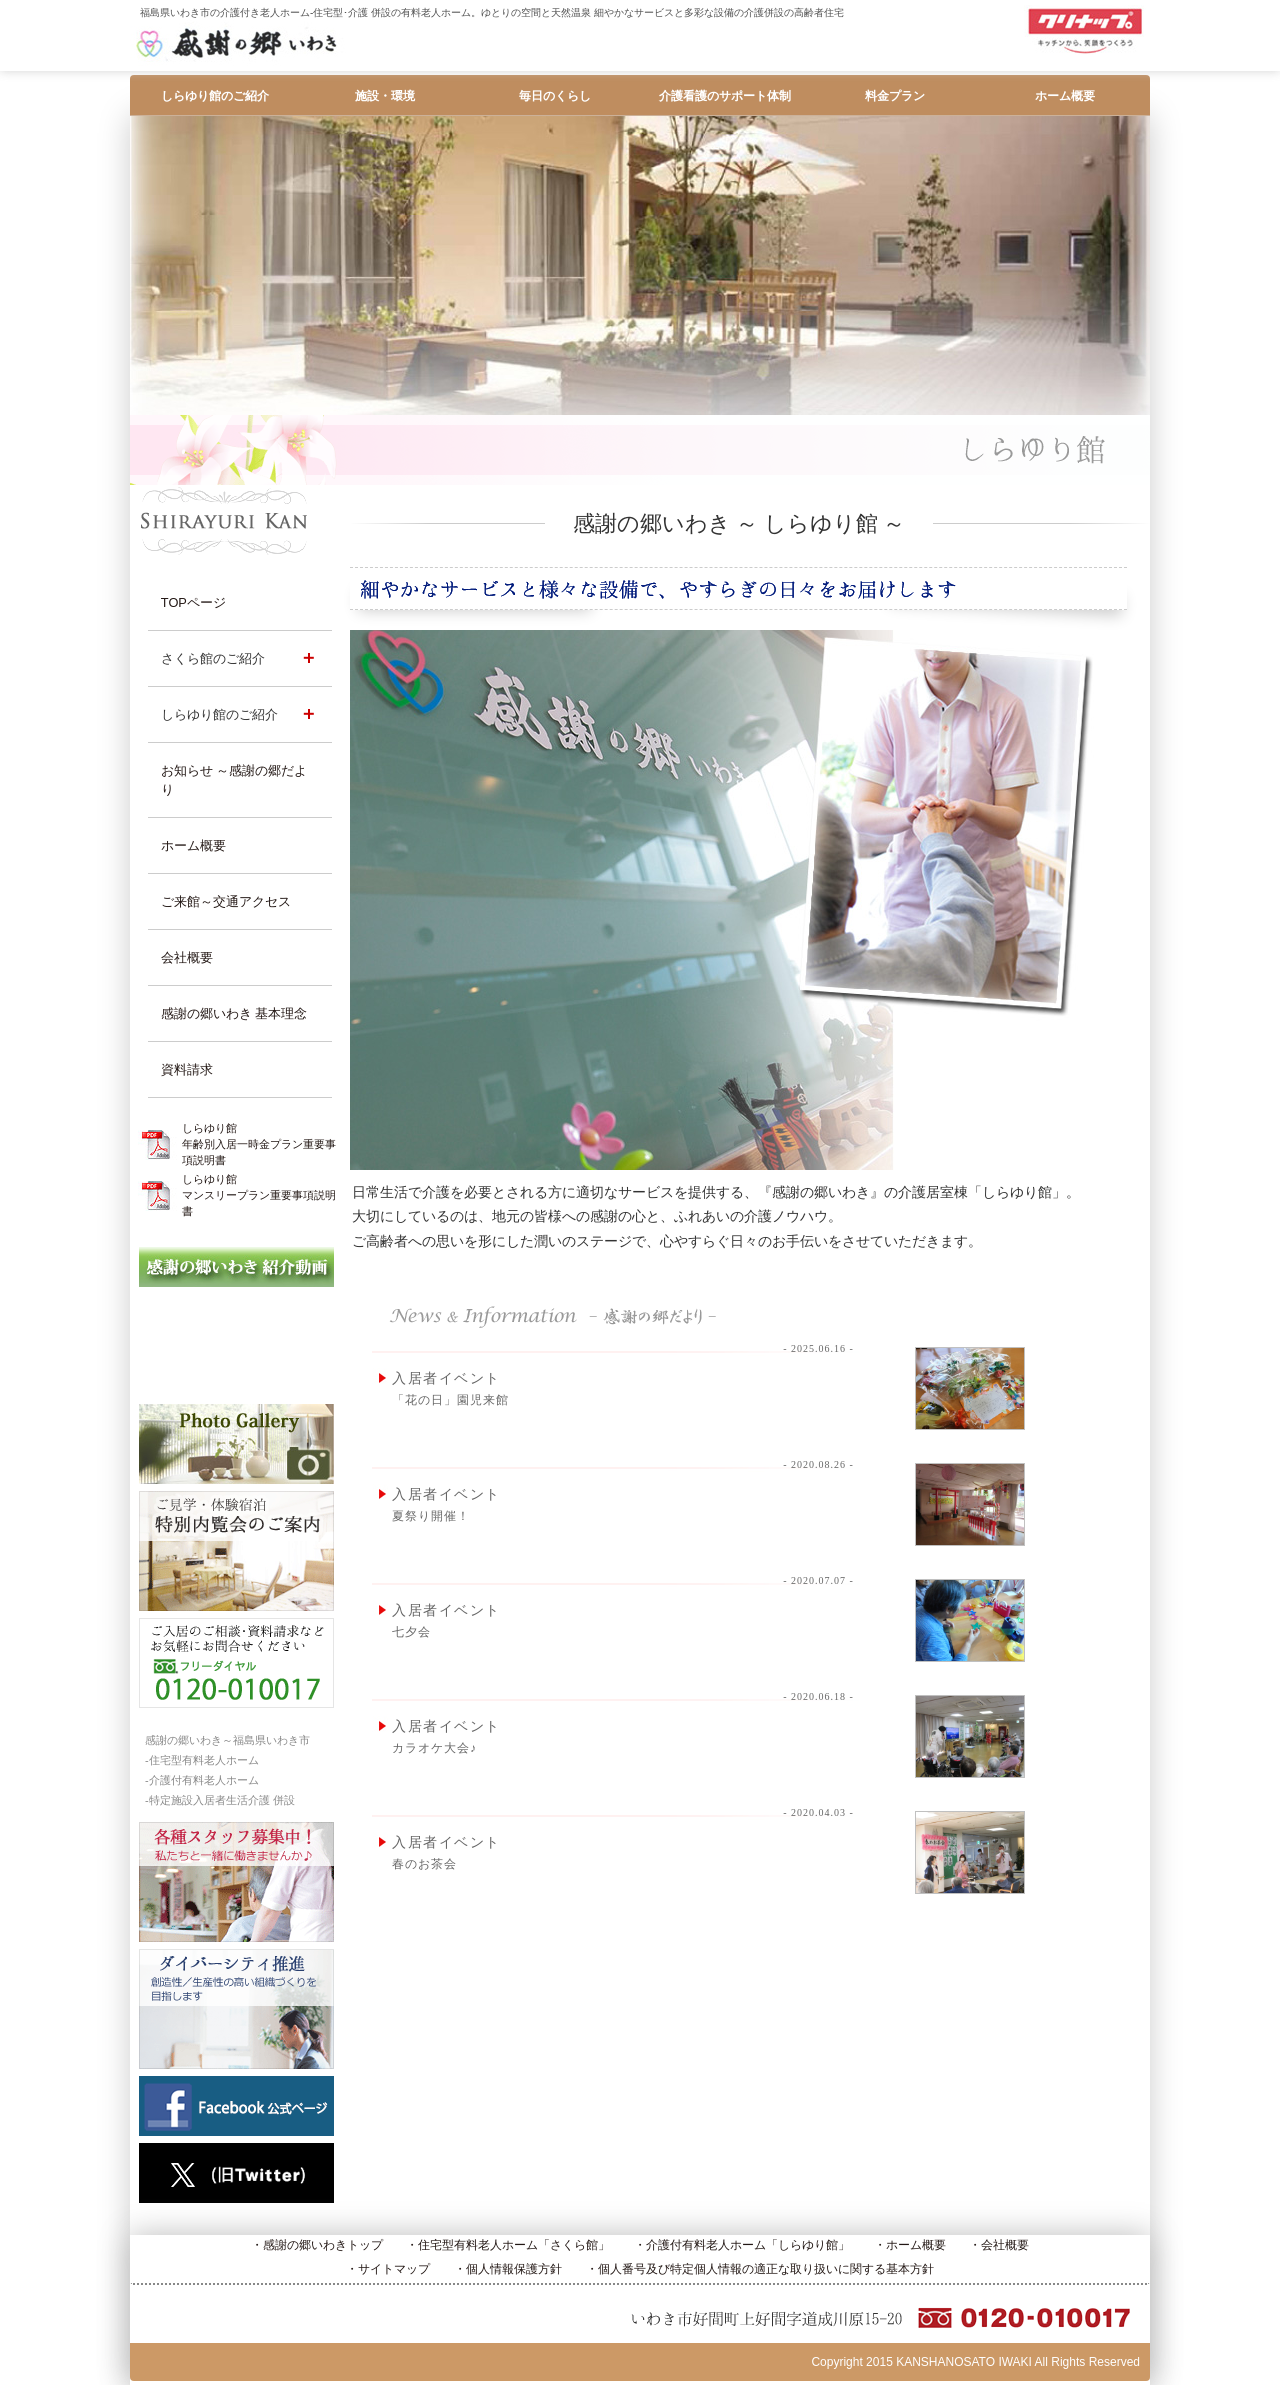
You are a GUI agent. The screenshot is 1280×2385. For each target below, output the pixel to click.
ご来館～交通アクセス (226, 901)
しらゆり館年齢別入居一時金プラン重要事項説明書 (259, 1144)
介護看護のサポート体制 (725, 96)
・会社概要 (999, 2245)
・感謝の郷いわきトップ (317, 2245)
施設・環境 (385, 96)
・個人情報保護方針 (508, 2269)
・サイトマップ (388, 2269)
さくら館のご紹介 (213, 658)
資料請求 (187, 1069)
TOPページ (193, 602)
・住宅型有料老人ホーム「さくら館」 (508, 2245)
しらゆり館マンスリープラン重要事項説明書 (259, 1195)
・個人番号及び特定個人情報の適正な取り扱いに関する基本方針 (760, 2269)
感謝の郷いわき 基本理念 (234, 1013)
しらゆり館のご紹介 (215, 96)
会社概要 (187, 957)
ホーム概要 (1065, 96)
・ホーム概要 (910, 2245)
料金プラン (895, 96)
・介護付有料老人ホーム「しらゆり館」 (742, 2245)
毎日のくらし (555, 96)
